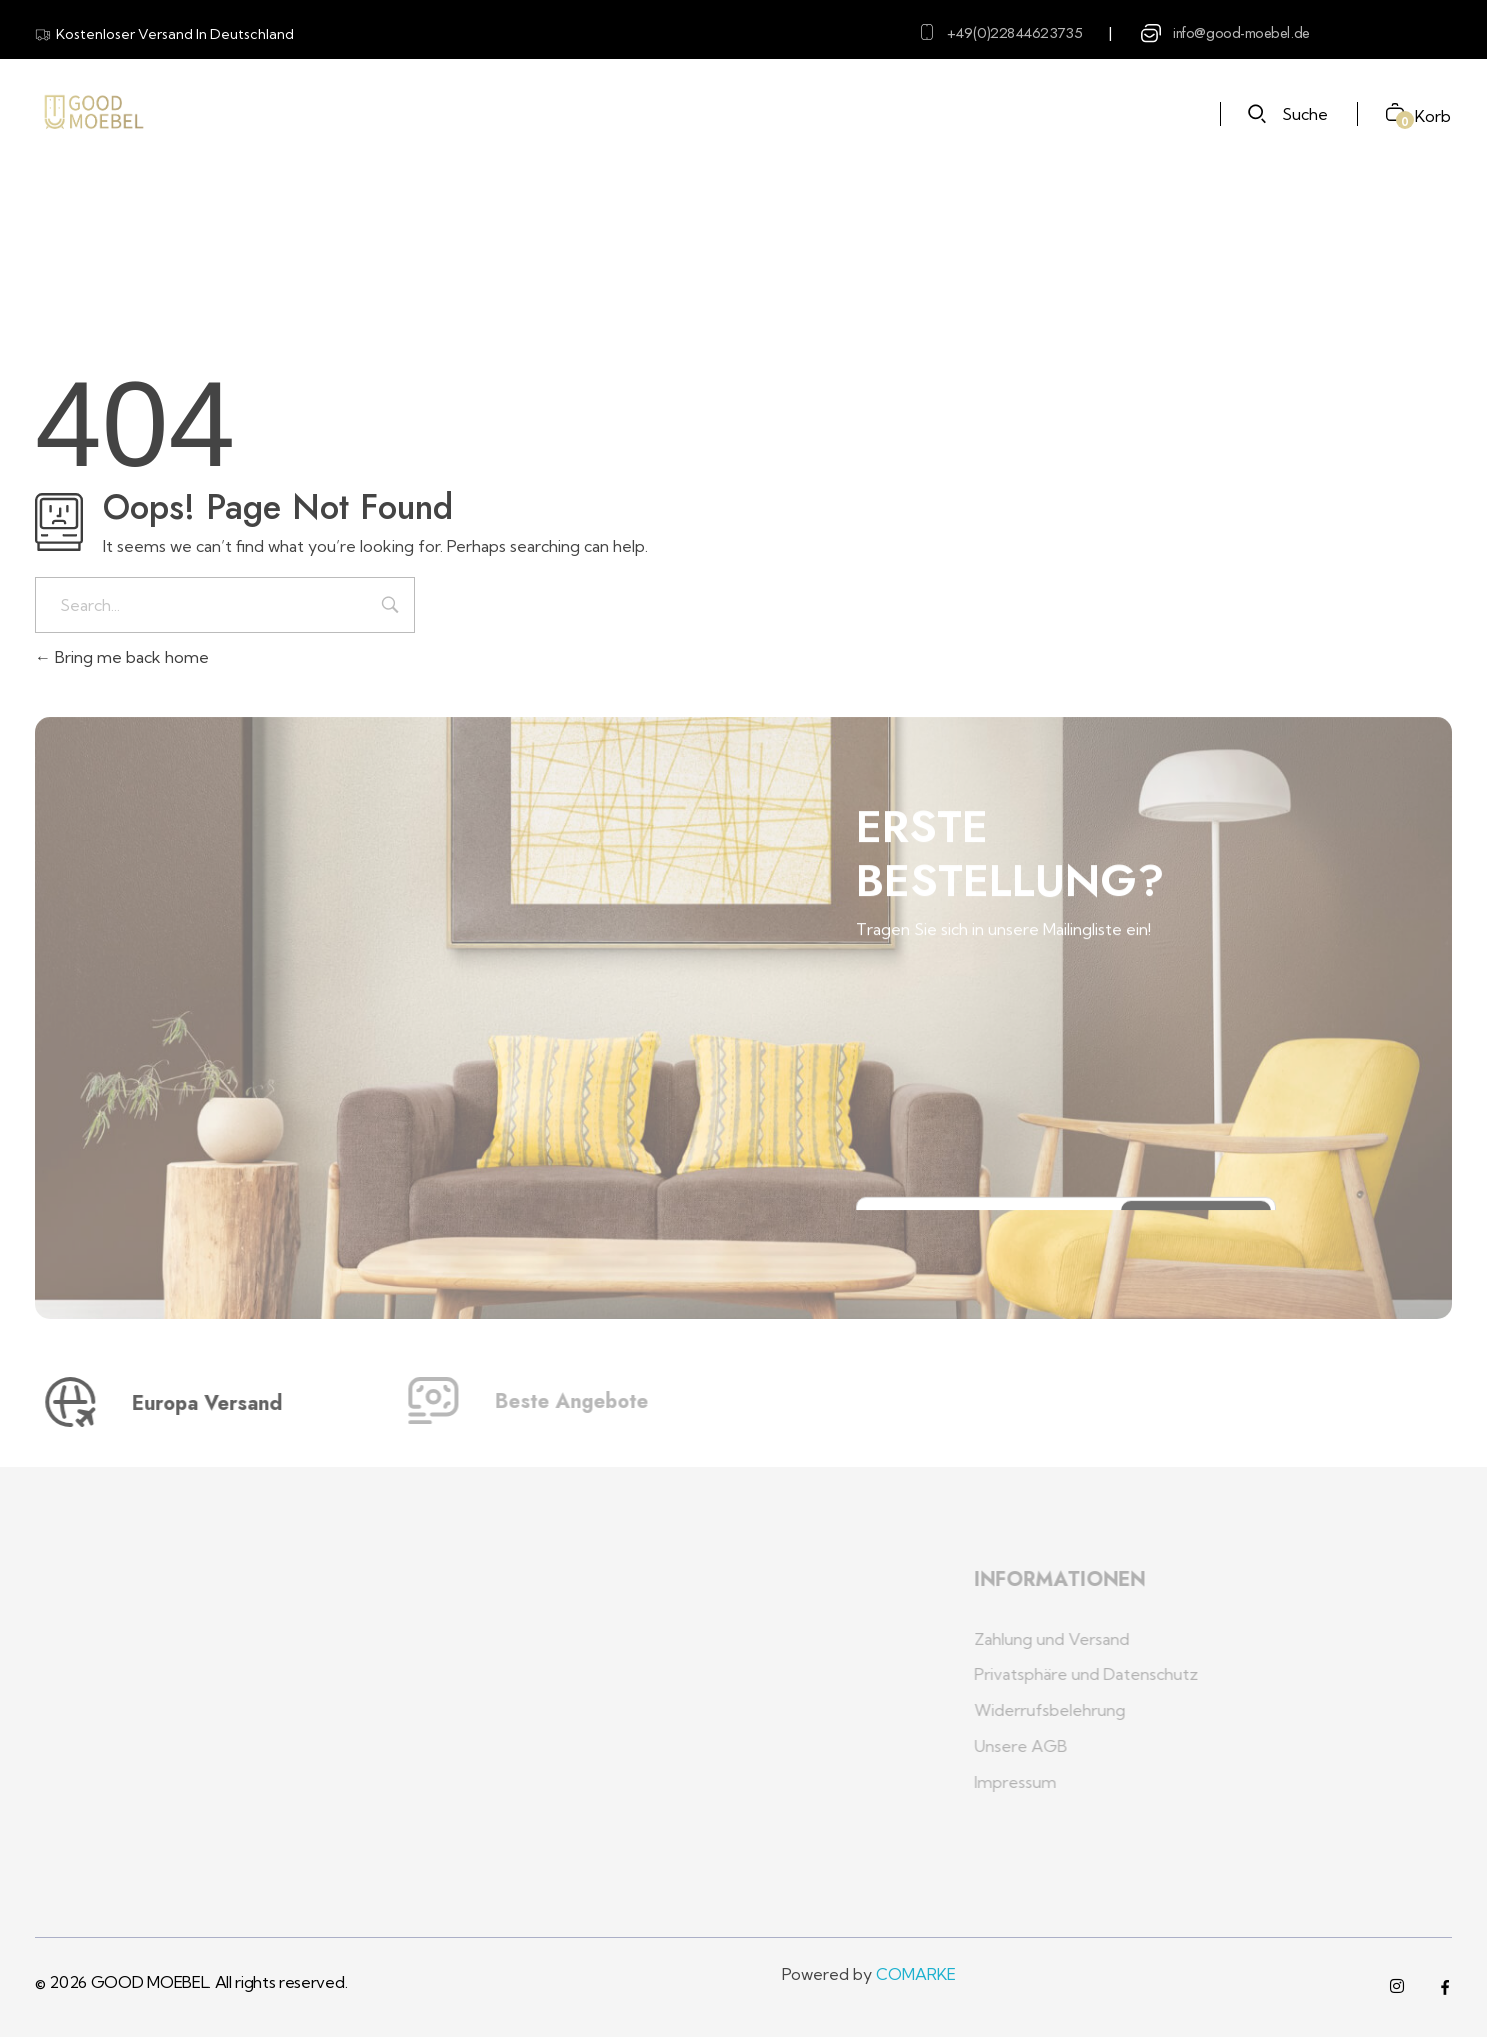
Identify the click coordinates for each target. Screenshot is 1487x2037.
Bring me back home (122, 657)
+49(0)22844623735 (1014, 33)
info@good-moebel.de (1241, 33)
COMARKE (916, 1974)
